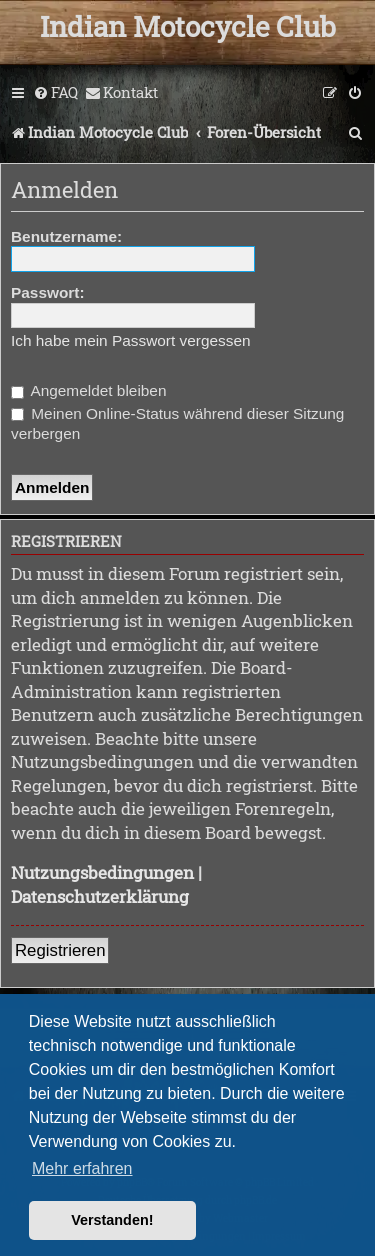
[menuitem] (55, 93)
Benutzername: (66, 236)
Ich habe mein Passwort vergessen (131, 340)
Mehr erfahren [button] (82, 1168)
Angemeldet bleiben (88, 390)
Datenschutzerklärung (100, 896)
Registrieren (60, 950)
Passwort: (48, 292)
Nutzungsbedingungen (102, 872)
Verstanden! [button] (112, 1220)
